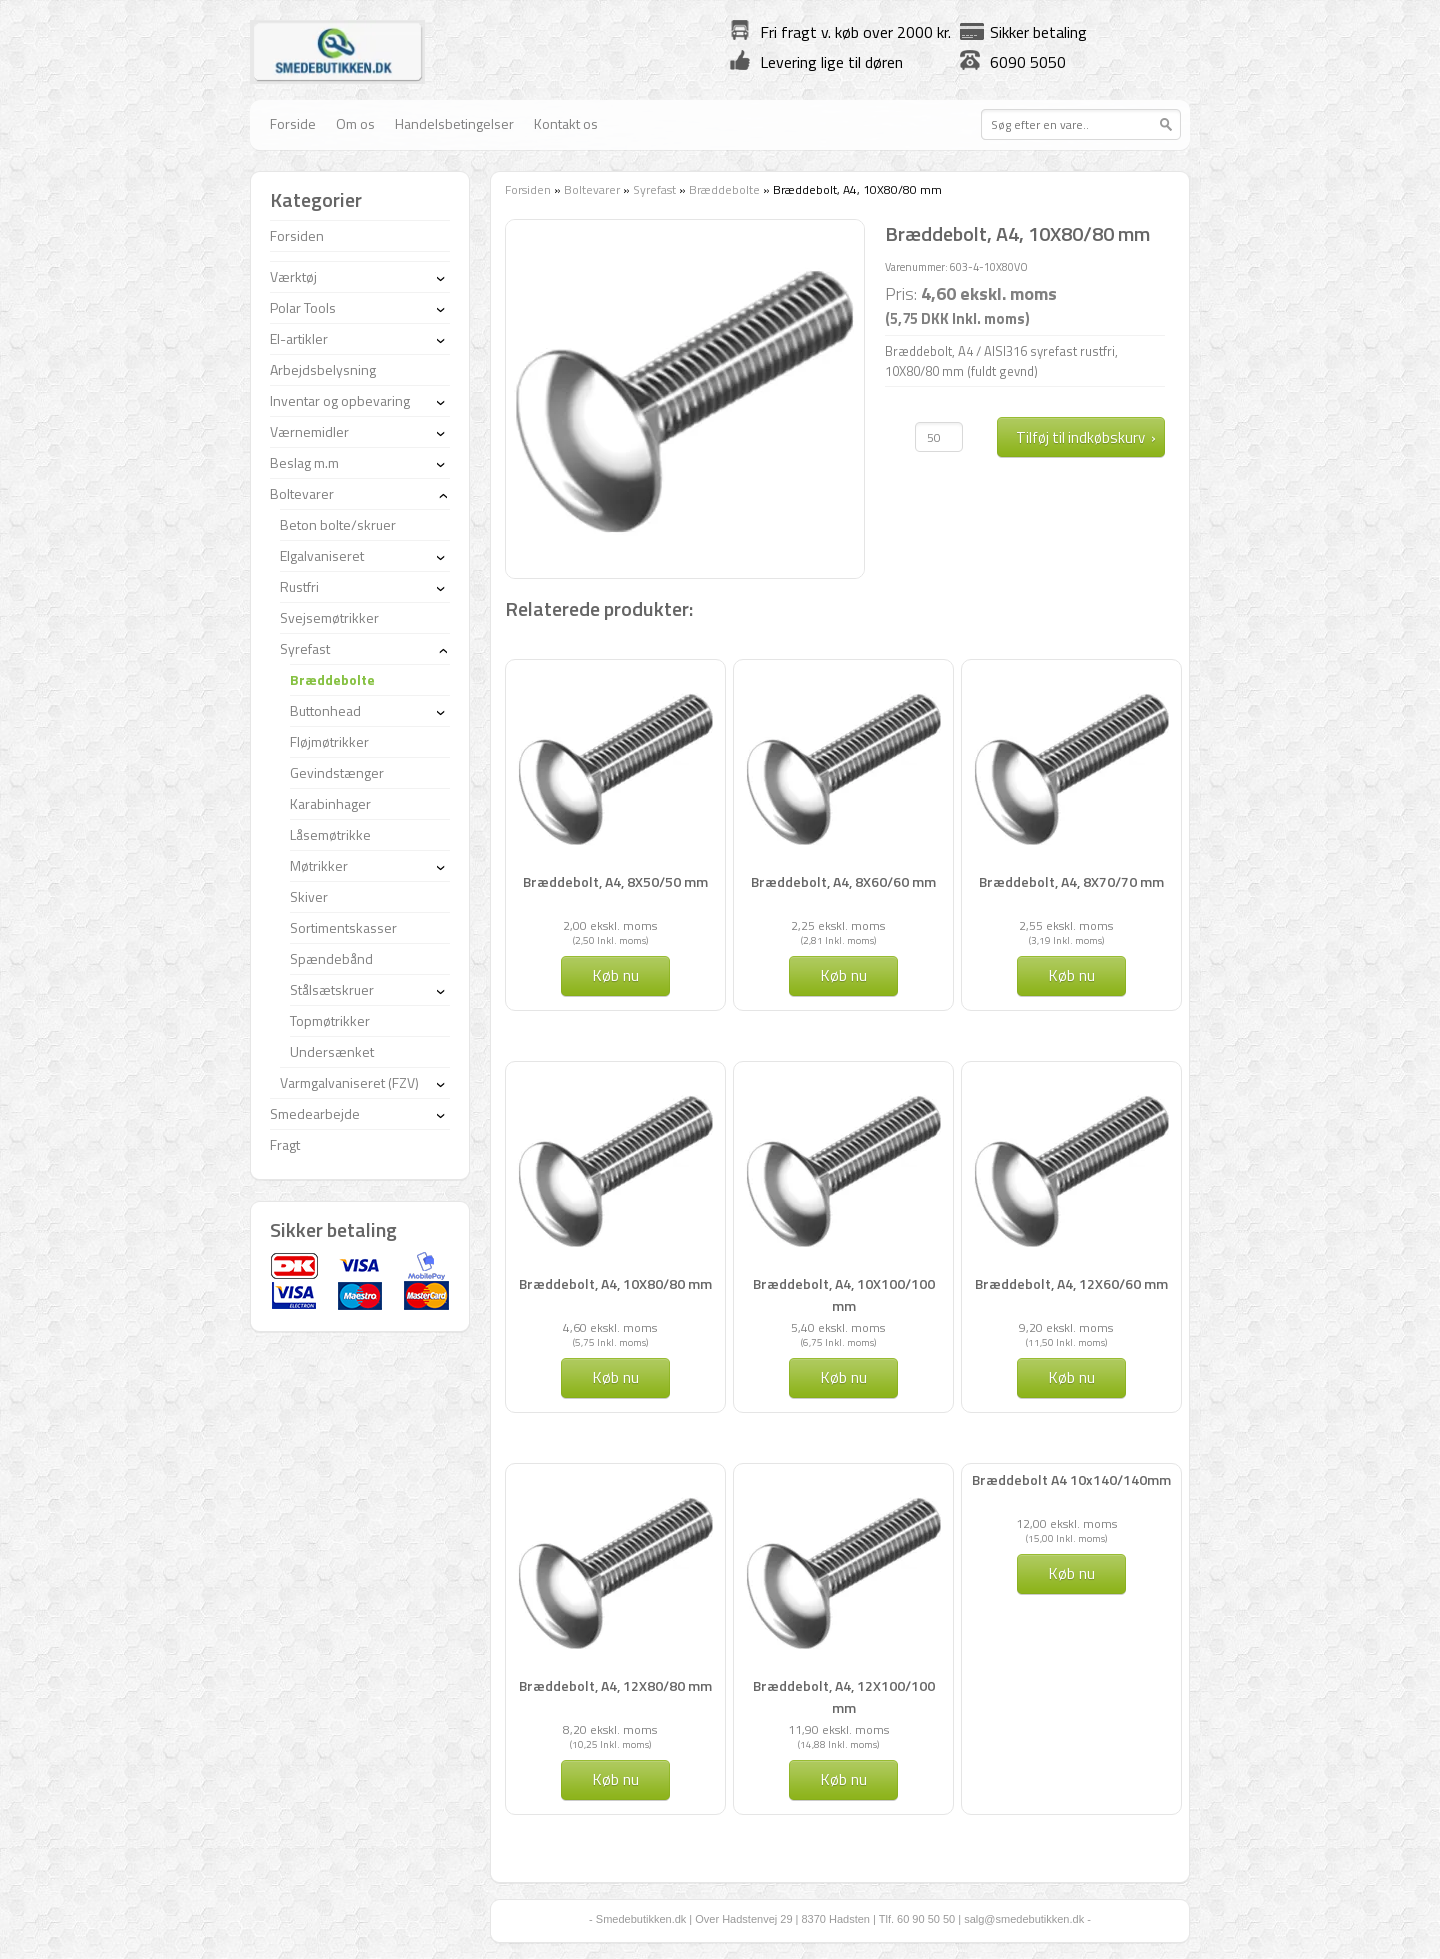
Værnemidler (309, 431)
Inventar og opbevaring (340, 400)
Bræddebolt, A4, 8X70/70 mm (1071, 881)
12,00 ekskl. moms (1066, 1523)
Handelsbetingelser (454, 123)
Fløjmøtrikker (329, 741)
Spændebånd (331, 958)
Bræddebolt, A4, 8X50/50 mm (615, 881)
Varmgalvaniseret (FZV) (349, 1082)
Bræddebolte (724, 189)
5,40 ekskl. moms (838, 1327)
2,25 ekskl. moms (838, 925)
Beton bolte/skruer (338, 524)
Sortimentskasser (343, 927)
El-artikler (299, 338)
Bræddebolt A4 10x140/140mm (1071, 1479)
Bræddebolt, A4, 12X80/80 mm (615, 1685)
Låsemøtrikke (330, 834)
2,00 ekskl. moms (610, 925)
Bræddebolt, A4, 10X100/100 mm (844, 1294)
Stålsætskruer (332, 989)
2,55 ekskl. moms (1066, 925)
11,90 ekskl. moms (838, 1729)
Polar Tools (303, 307)
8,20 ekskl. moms (610, 1729)
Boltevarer (592, 189)
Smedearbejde (315, 1113)
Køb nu (615, 975)
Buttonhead (325, 710)
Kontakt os (566, 123)
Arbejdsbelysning (323, 369)
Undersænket (332, 1051)
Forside (293, 123)
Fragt (285, 1144)
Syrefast (654, 189)
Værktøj (293, 276)
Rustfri (299, 586)
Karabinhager (330, 803)
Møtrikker (319, 865)
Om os (355, 123)
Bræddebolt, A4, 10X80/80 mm (615, 1283)
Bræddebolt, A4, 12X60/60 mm (1071, 1283)
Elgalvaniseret (322, 555)
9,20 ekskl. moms (1066, 1327)
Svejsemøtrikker (329, 617)
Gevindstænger (337, 772)
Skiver (309, 896)
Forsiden (528, 189)
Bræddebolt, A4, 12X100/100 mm (844, 1696)
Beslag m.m (304, 462)
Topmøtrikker (330, 1020)
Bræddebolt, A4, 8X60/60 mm (843, 881)
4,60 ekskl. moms (610, 1327)
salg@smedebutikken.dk (1024, 1919)
